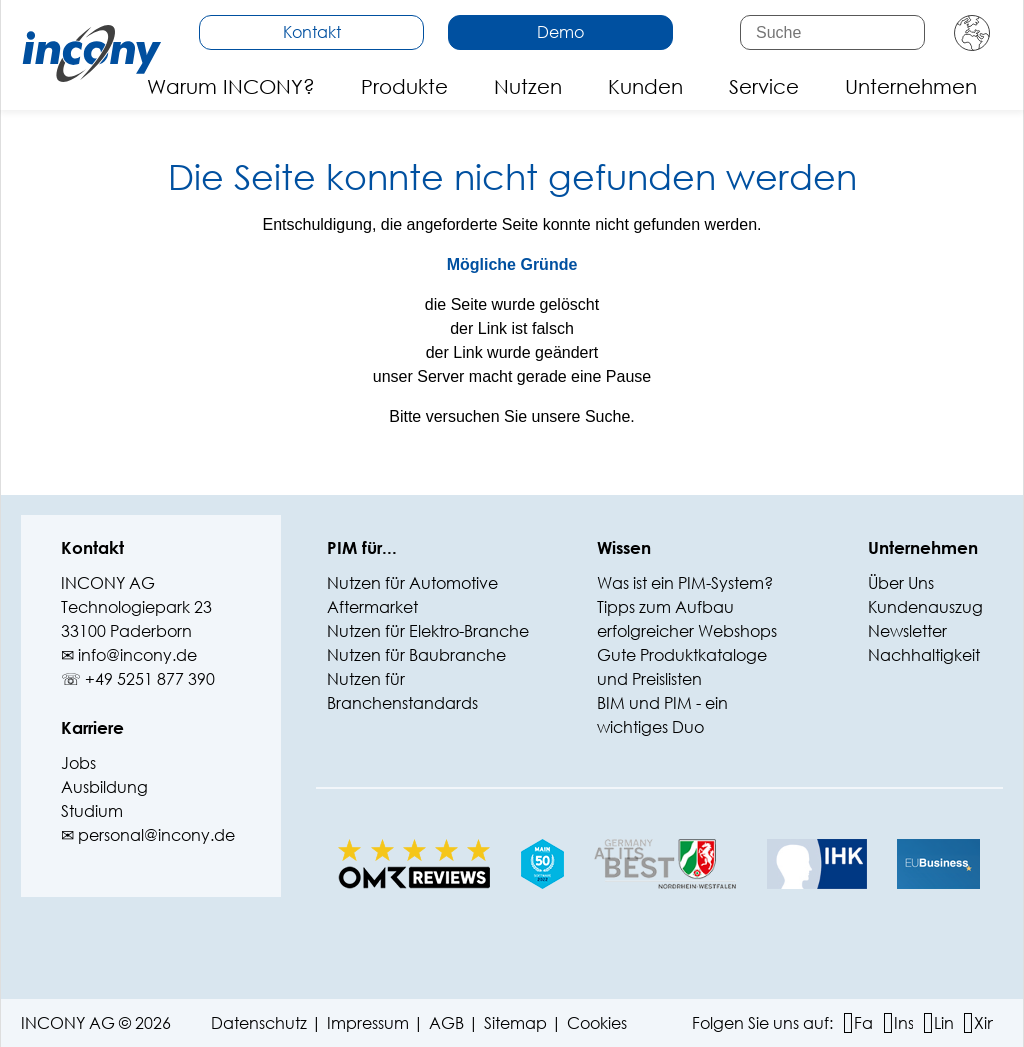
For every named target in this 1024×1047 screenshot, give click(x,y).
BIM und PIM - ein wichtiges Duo (662, 714)
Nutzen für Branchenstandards (402, 690)
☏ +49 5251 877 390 (138, 678)
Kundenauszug (925, 606)
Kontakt (312, 31)
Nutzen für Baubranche (416, 654)
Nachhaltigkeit (924, 654)
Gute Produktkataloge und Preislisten (682, 666)
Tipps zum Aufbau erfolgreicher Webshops (687, 618)
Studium (92, 810)
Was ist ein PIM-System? (685, 582)
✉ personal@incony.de (148, 834)
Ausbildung (104, 786)
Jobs (78, 762)
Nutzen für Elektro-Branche (428, 630)
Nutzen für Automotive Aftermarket (412, 594)
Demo (560, 31)
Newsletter (907, 630)
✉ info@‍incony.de (129, 654)
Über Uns (901, 582)
